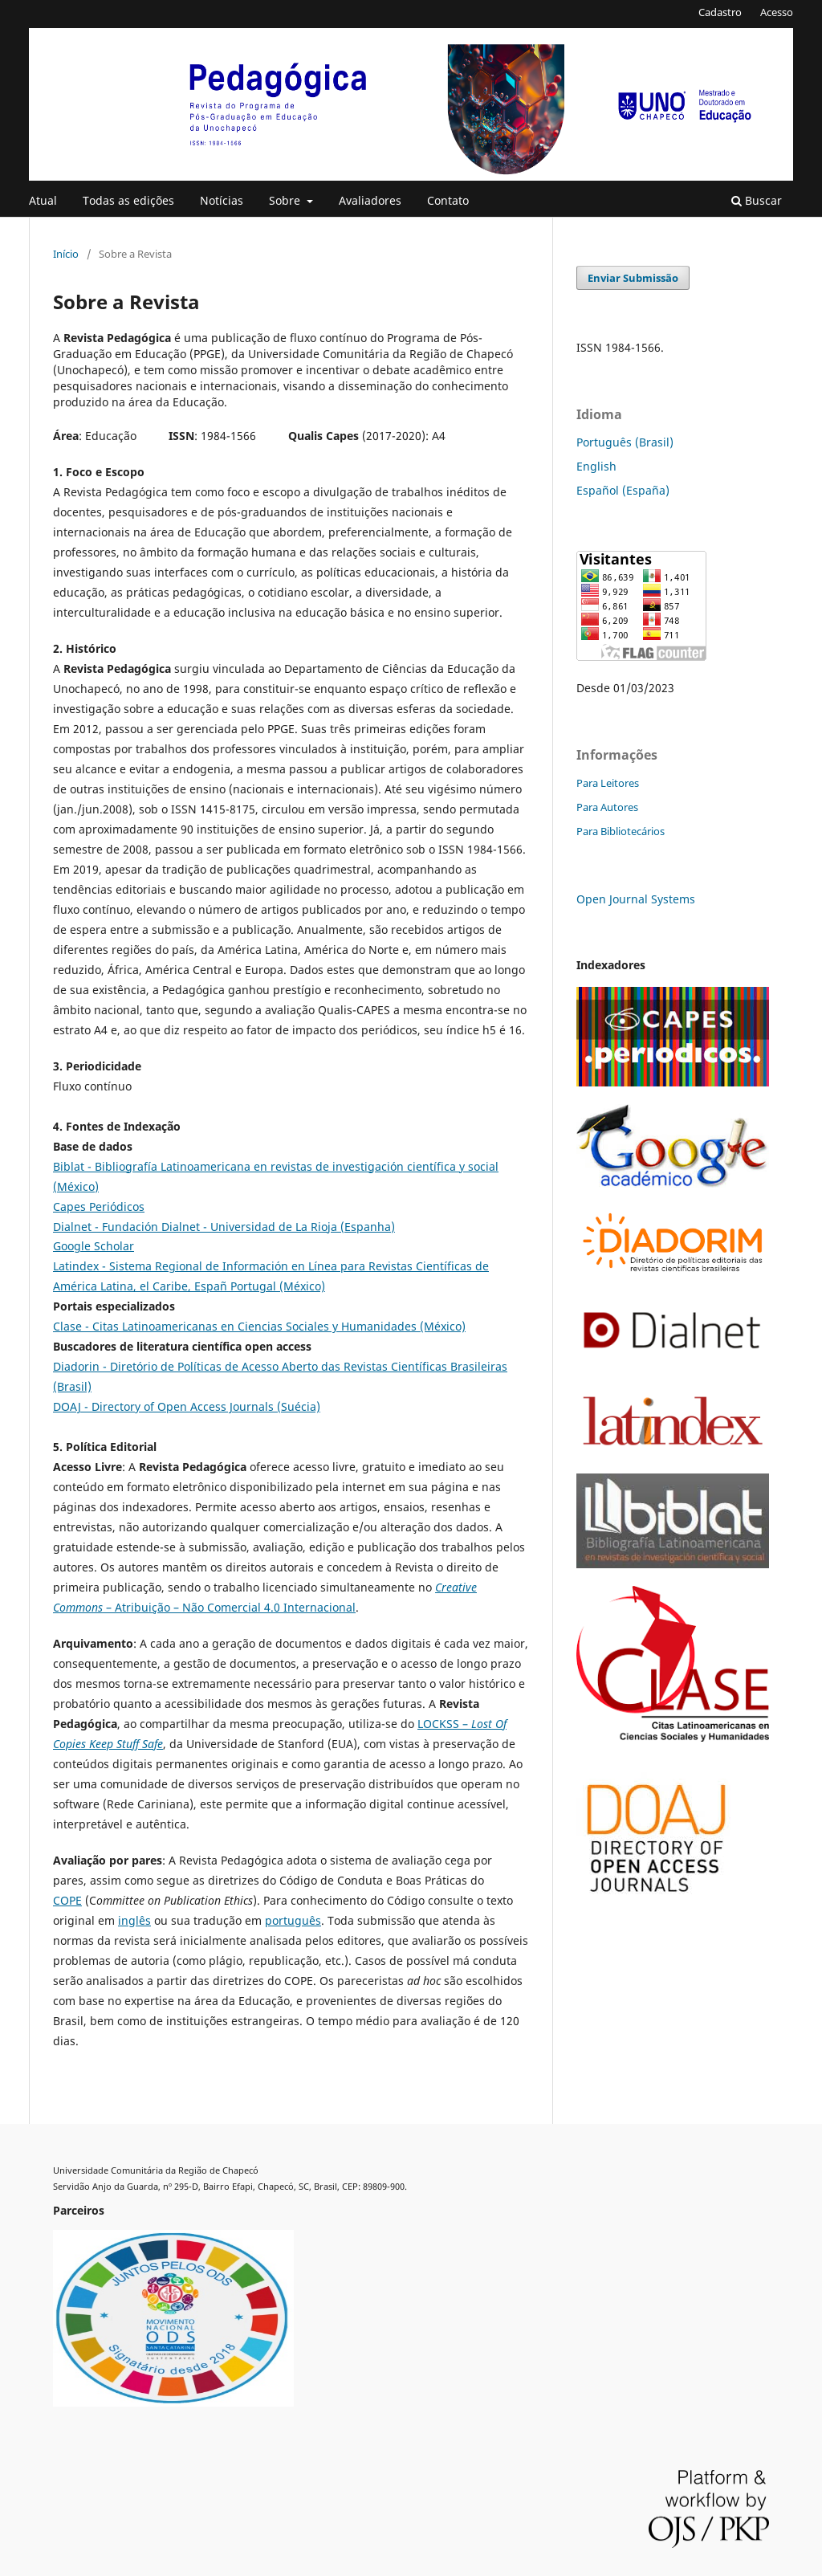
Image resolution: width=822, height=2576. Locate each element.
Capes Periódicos (98, 1206)
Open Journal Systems (635, 899)
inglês (134, 1920)
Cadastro (720, 12)
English (596, 466)
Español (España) (622, 490)
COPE (67, 1900)
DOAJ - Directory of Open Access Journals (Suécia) (186, 1406)
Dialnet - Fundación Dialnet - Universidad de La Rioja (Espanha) (224, 1226)
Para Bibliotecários (620, 831)
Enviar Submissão (633, 278)
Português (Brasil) (624, 442)
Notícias (221, 200)
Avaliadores (370, 200)
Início (66, 254)
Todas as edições (128, 200)
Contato (448, 200)
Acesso (776, 12)
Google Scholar (93, 1245)
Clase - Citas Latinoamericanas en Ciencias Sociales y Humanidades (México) (259, 1326)
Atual (43, 200)
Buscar (756, 200)
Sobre (286, 200)
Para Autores (607, 807)
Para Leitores (607, 783)
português (293, 1920)
